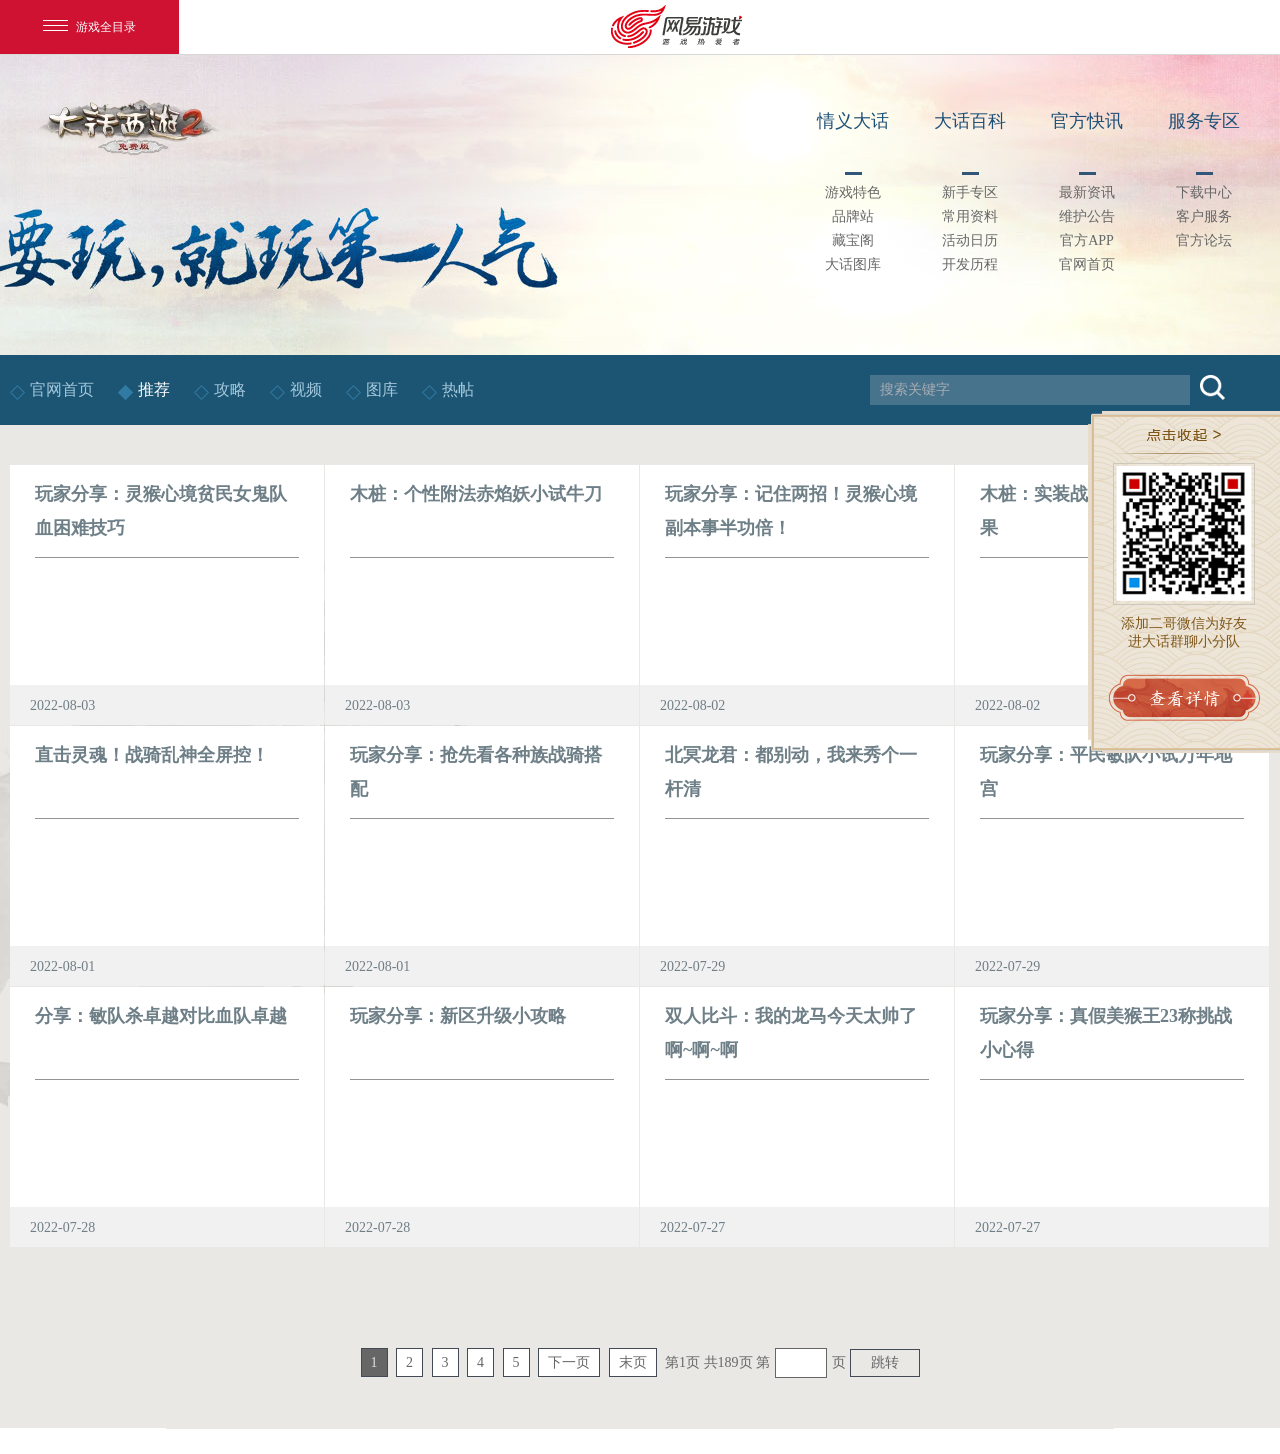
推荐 (154, 389)
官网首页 (1087, 264)
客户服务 (1204, 216)
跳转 (885, 1362)
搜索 (1212, 387)
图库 (382, 389)
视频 (308, 389)
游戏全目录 (89, 27)
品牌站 (853, 216)
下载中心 (1204, 192)
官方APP (1087, 240)
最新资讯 (1087, 192)
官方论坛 (1204, 240)
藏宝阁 (853, 240)
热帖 (458, 389)
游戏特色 (853, 192)
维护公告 (1087, 216)
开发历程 (970, 264)
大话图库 (853, 264)
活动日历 (970, 240)
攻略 (230, 389)
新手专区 (970, 192)
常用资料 (970, 216)
